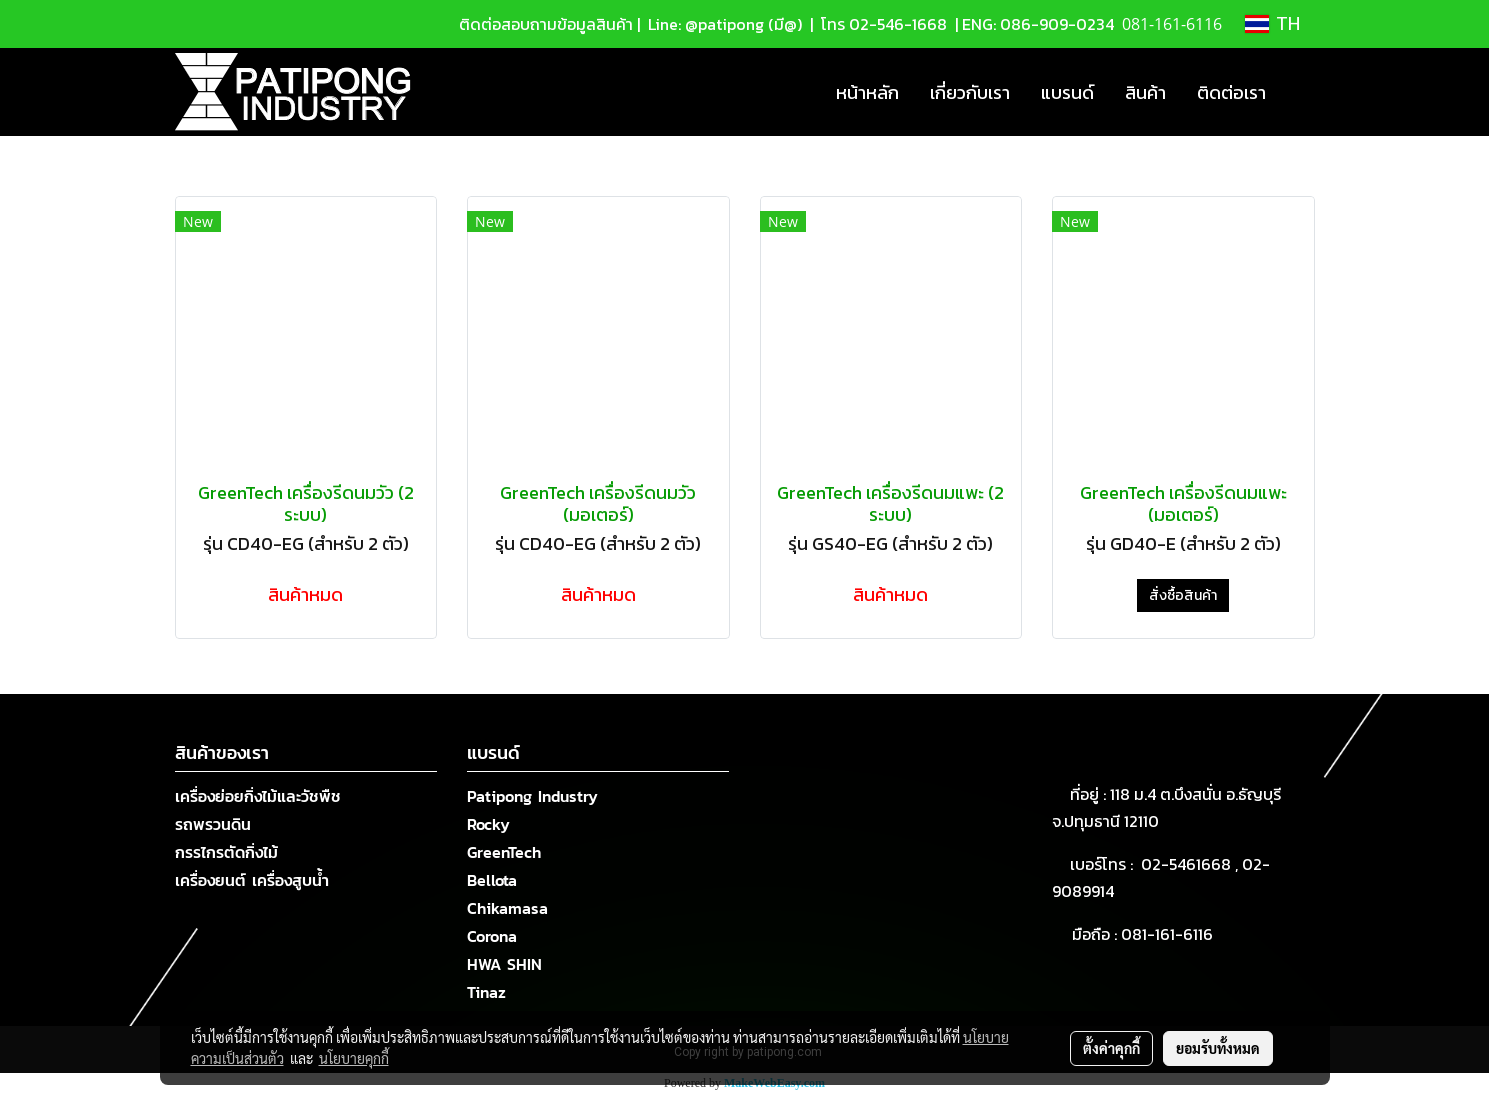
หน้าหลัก (867, 92)
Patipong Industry (532, 796)
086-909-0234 (1057, 24)
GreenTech (504, 852)
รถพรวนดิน (213, 824)
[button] (1299, 92)
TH (1272, 24)
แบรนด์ (1067, 92)
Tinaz (486, 992)
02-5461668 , (1191, 864)
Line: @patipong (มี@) (723, 24)
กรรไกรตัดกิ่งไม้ (226, 852)
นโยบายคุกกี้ (354, 1058)
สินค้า (1145, 92)
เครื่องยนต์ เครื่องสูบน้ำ (252, 880)
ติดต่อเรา (1231, 92)
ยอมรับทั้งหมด (1218, 1048)
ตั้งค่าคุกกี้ (1111, 1048)
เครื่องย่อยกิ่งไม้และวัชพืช (258, 796)
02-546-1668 (898, 24)
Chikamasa (507, 908)
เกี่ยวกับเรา (970, 92)
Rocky (488, 824)
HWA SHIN (504, 964)
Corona (492, 936)
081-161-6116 (1171, 934)
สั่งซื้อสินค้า (1183, 595)
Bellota (492, 880)
